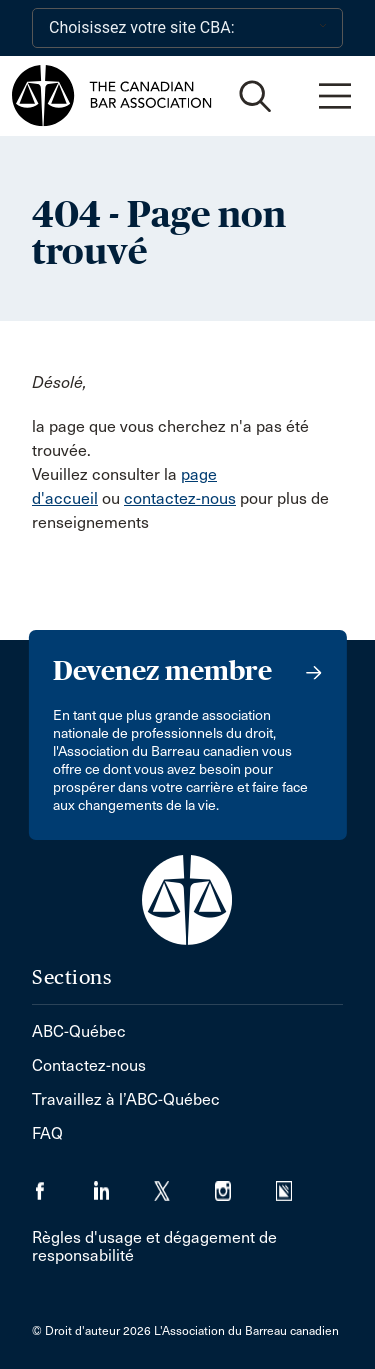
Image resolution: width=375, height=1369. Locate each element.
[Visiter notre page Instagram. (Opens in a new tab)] (245, 1184)
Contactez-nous (89, 1065)
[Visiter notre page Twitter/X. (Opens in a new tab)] (184, 1184)
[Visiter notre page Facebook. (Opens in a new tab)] (62, 1184)
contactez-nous (180, 498)
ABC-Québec (79, 1031)
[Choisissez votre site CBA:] (187, 28)
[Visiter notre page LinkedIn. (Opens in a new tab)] (123, 1184)
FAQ (47, 1133)
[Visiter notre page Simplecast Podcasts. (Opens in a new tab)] (296, 1184)
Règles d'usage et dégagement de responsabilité (154, 1246)
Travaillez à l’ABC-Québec (126, 1099)
